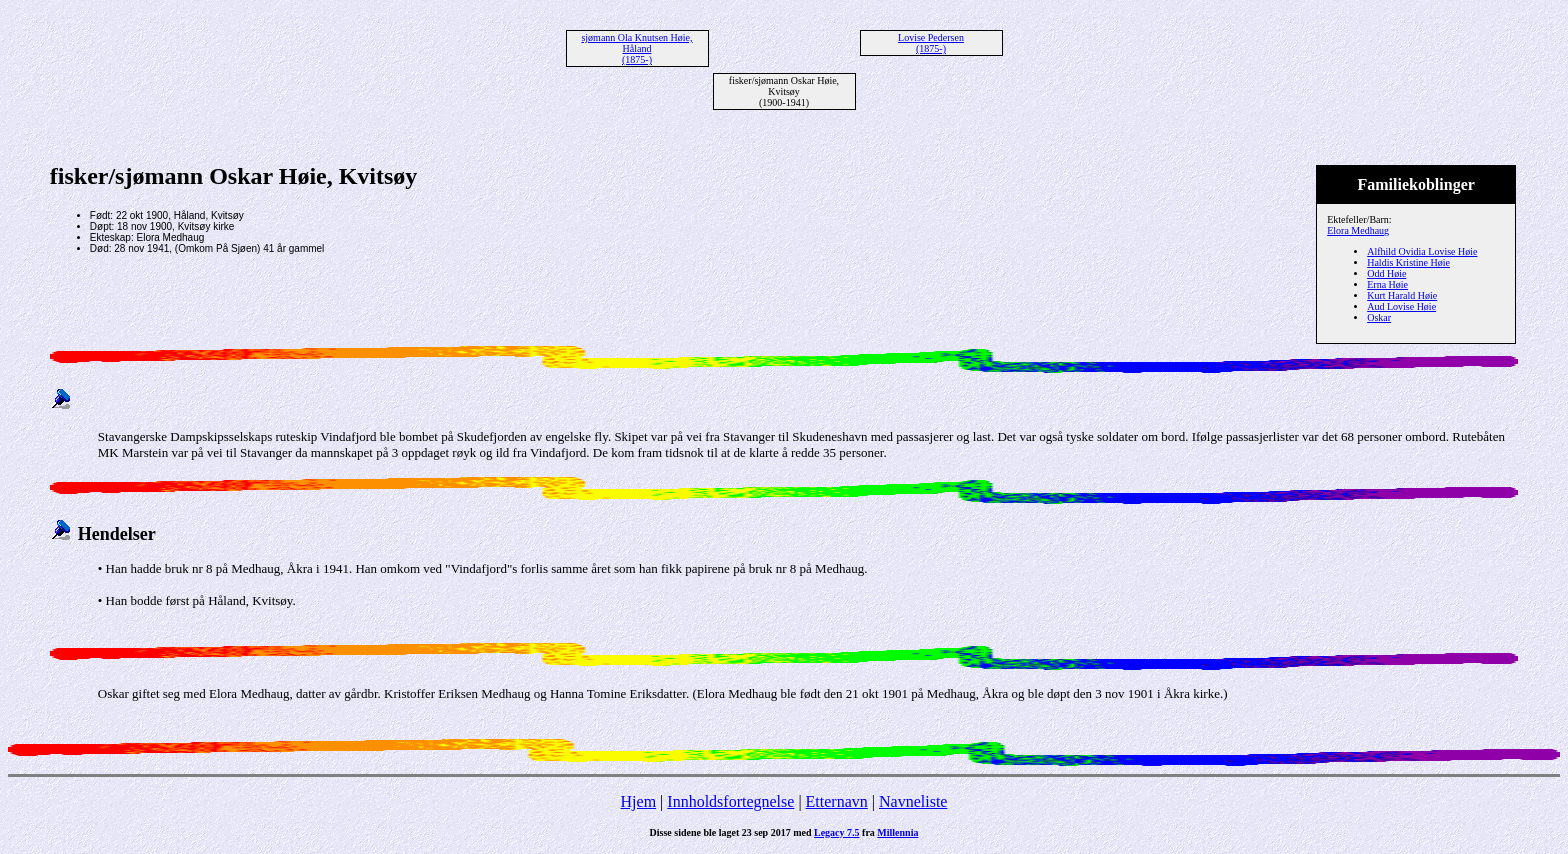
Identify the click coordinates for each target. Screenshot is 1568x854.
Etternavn (837, 801)
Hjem (639, 801)
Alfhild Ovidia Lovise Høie (1422, 251)
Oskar (1379, 317)
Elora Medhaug (1358, 230)
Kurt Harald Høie (1402, 295)
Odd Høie (1386, 273)
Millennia (897, 832)
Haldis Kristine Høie (1408, 262)
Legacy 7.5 (837, 832)
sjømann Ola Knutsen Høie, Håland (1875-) (636, 48)
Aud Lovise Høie (1401, 306)
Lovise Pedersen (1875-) (931, 43)
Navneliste (913, 801)
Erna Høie (1387, 284)
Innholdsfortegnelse (730, 801)
